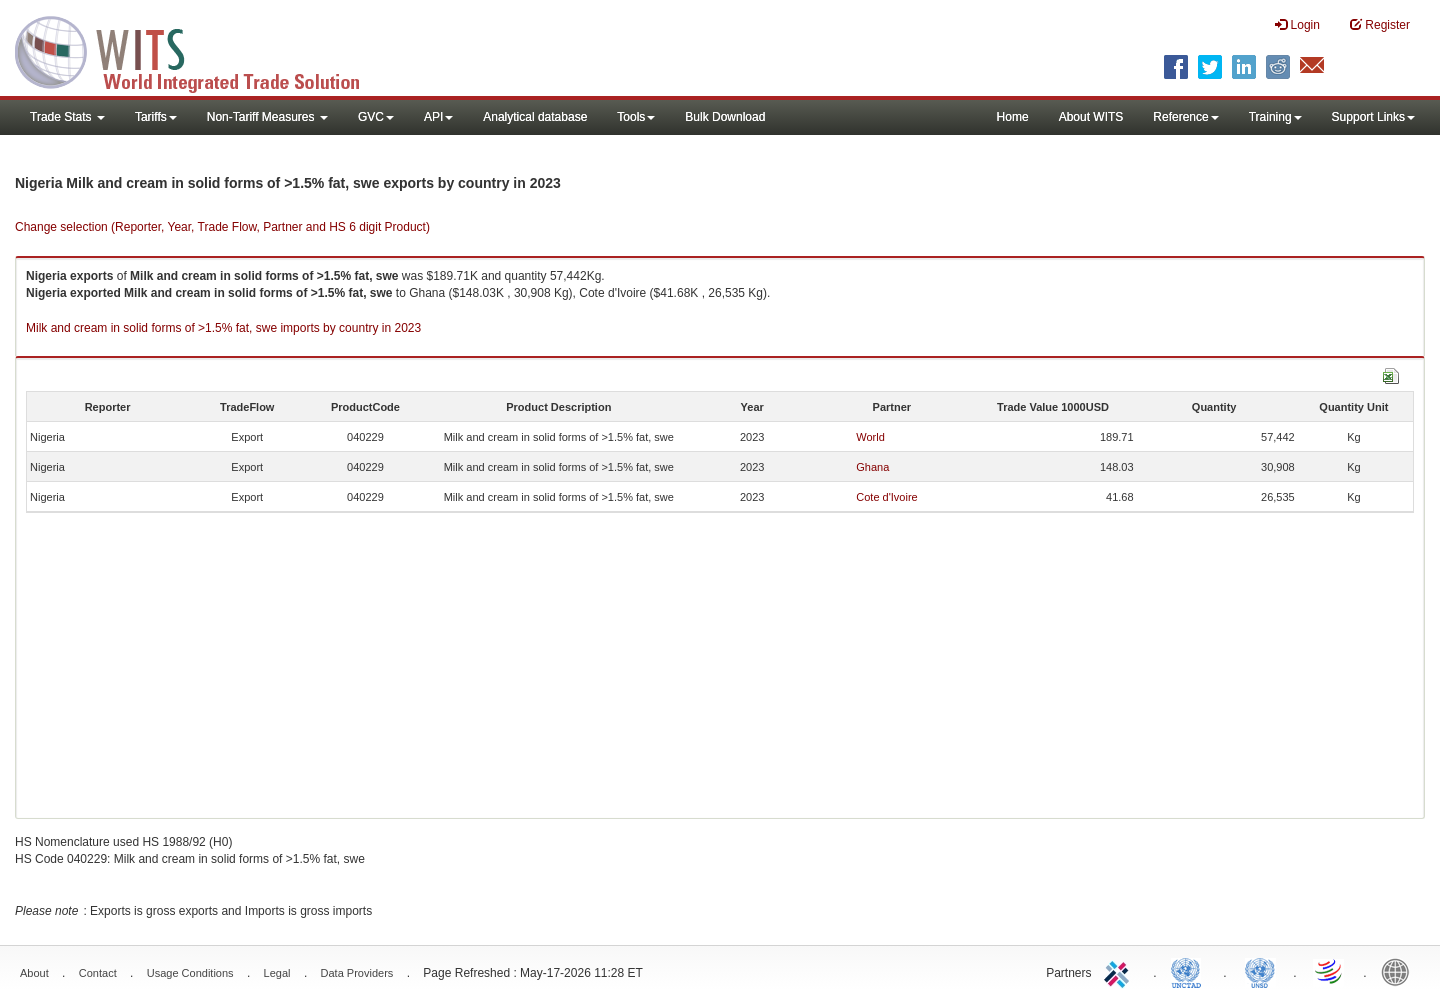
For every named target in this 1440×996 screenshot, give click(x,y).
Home (1013, 117)
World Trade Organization (1330, 971)
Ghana (872, 467)
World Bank (1400, 971)
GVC (376, 117)
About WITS (1091, 117)
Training (1275, 117)
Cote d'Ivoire (886, 497)
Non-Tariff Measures (267, 117)
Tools (636, 117)
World (870, 437)
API (438, 117)
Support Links (1373, 117)
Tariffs (156, 117)
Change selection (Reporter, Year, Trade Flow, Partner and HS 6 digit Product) (222, 227)
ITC (1120, 971)
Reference (1185, 117)
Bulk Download (725, 117)
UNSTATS (1260, 971)
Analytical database (535, 117)
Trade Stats (67, 117)
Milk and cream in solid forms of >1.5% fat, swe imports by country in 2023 (223, 328)
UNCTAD (1190, 971)
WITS (200, 50)
